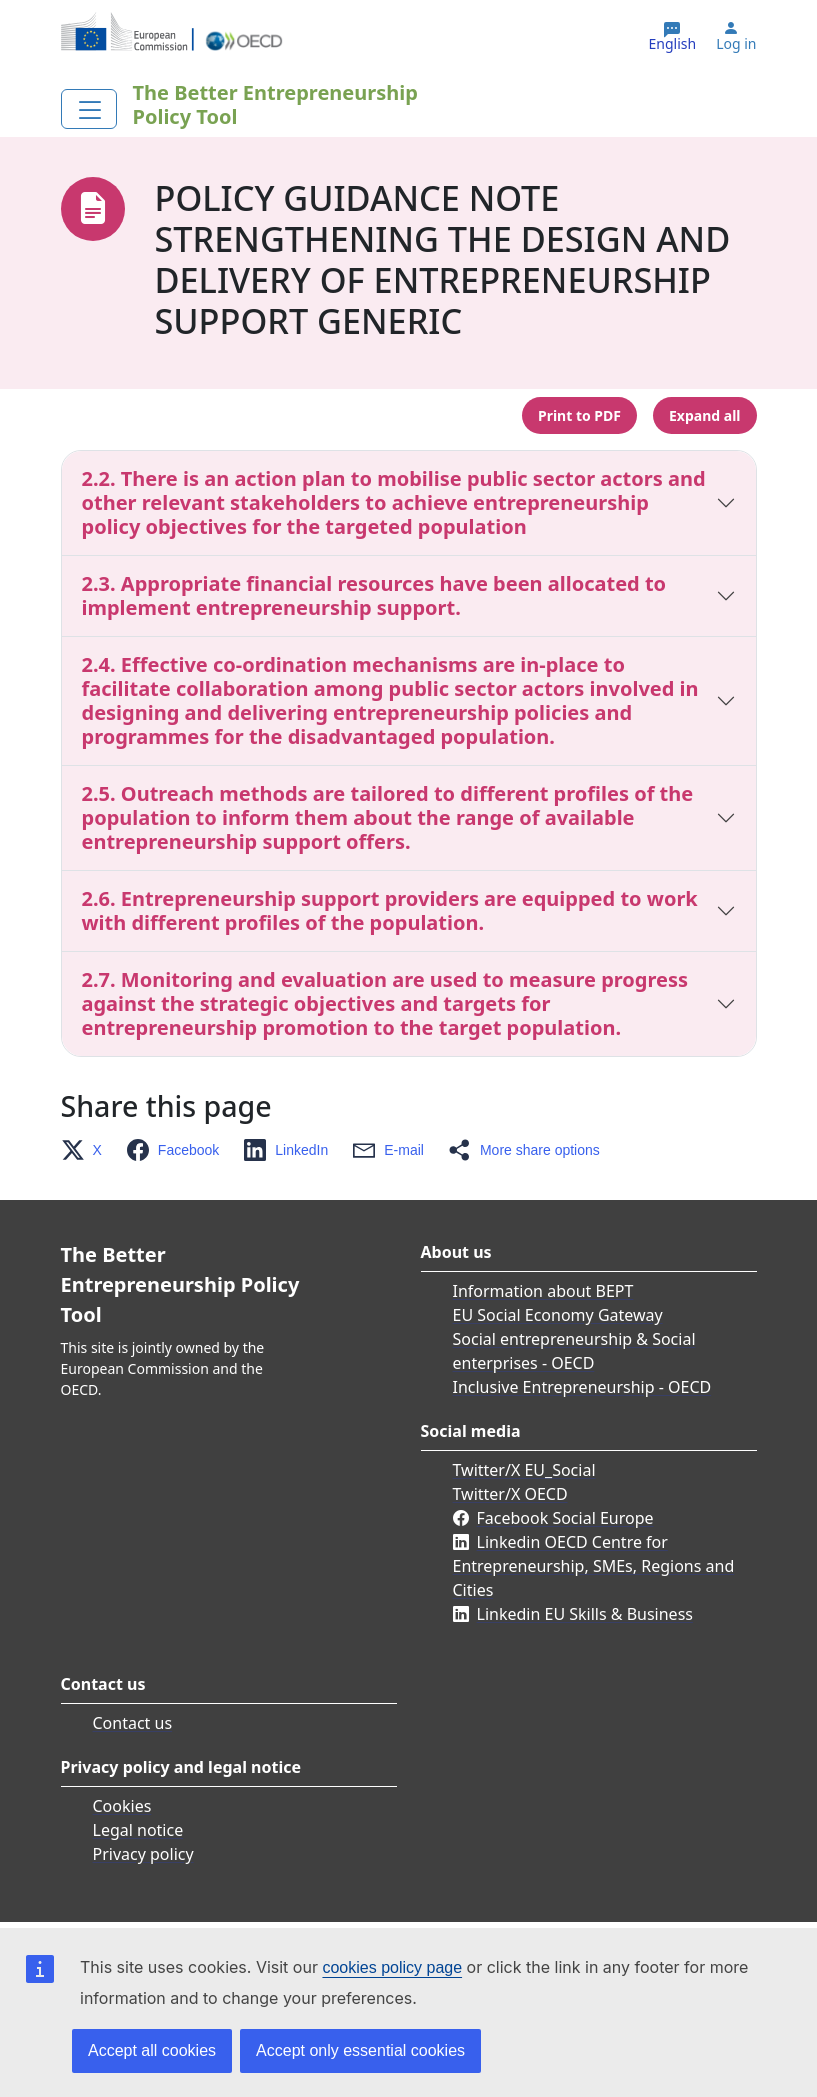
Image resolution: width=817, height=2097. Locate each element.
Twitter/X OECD (510, 1494)
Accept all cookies (152, 2050)
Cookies (122, 1806)
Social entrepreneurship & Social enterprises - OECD (574, 1351)
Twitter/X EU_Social (524, 1470)
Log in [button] (736, 44)
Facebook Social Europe (565, 1518)
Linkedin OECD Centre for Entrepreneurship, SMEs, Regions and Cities (594, 1566)
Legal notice (138, 1830)
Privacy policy (143, 1854)
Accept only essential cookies (360, 2050)
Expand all (704, 415)
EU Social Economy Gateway (558, 1315)
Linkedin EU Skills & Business (585, 1614)
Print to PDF (579, 415)
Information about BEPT (543, 1291)
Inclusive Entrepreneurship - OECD (582, 1387)
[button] (87, 1150)
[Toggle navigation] (89, 109)
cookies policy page (392, 1967)
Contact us (133, 1723)
